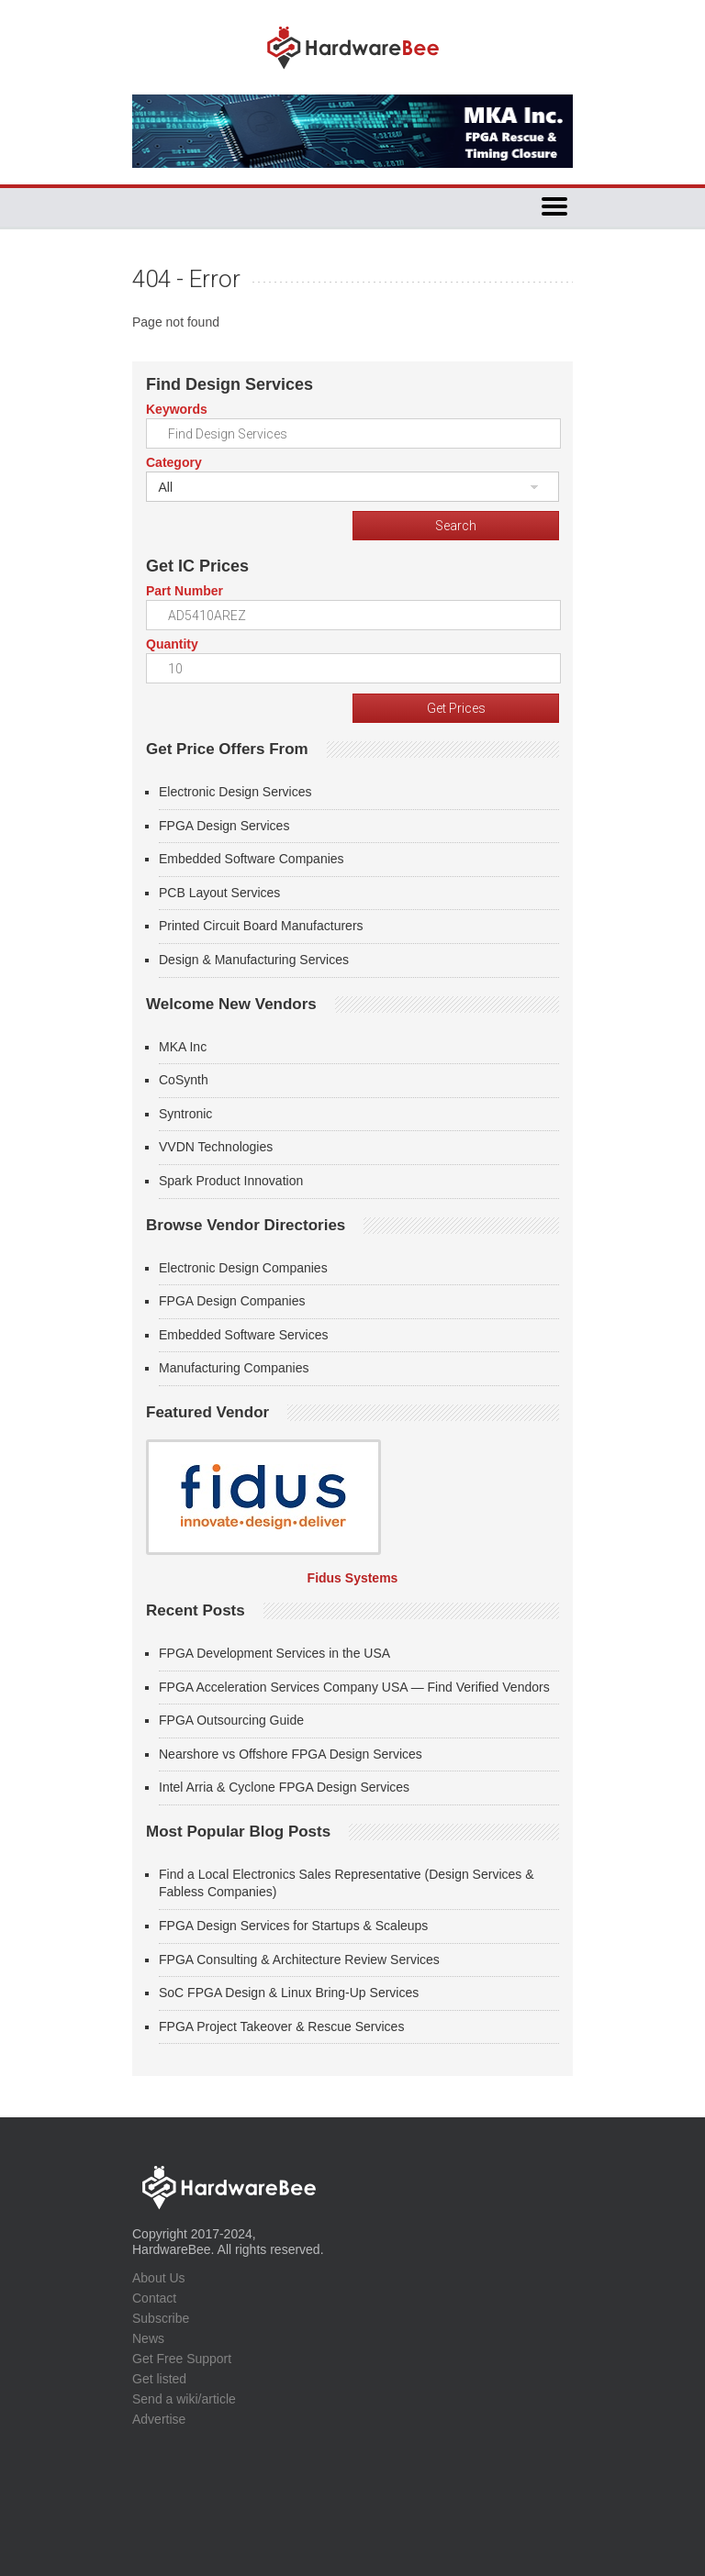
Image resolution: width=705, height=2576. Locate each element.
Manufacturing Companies (233, 1367)
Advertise (158, 2419)
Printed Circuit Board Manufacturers (261, 925)
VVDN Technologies (216, 1146)
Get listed (159, 2378)
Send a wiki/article (184, 2399)
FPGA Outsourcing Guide (231, 1720)
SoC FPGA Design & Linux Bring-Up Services (289, 1992)
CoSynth (183, 1079)
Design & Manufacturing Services (254, 959)
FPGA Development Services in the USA (274, 1653)
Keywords (176, 409)
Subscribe (160, 2318)
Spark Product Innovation (231, 1180)
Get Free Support (181, 2358)
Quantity (172, 644)
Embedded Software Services (243, 1334)
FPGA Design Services (224, 825)
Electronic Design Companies (243, 1267)
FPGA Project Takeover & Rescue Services (281, 2026)
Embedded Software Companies (251, 858)
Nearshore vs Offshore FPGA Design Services (290, 1754)
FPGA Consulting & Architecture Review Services (299, 1959)
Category (174, 462)
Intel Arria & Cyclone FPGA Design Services (284, 1787)
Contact (154, 2298)
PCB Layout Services (219, 892)
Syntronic (185, 1113)
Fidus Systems (353, 1578)
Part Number (184, 590)
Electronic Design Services (235, 791)
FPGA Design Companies (232, 1301)
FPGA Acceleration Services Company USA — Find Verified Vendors (354, 1687)
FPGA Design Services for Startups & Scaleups (293, 1925)
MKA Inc (183, 1046)
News (148, 2338)
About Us (158, 2278)
